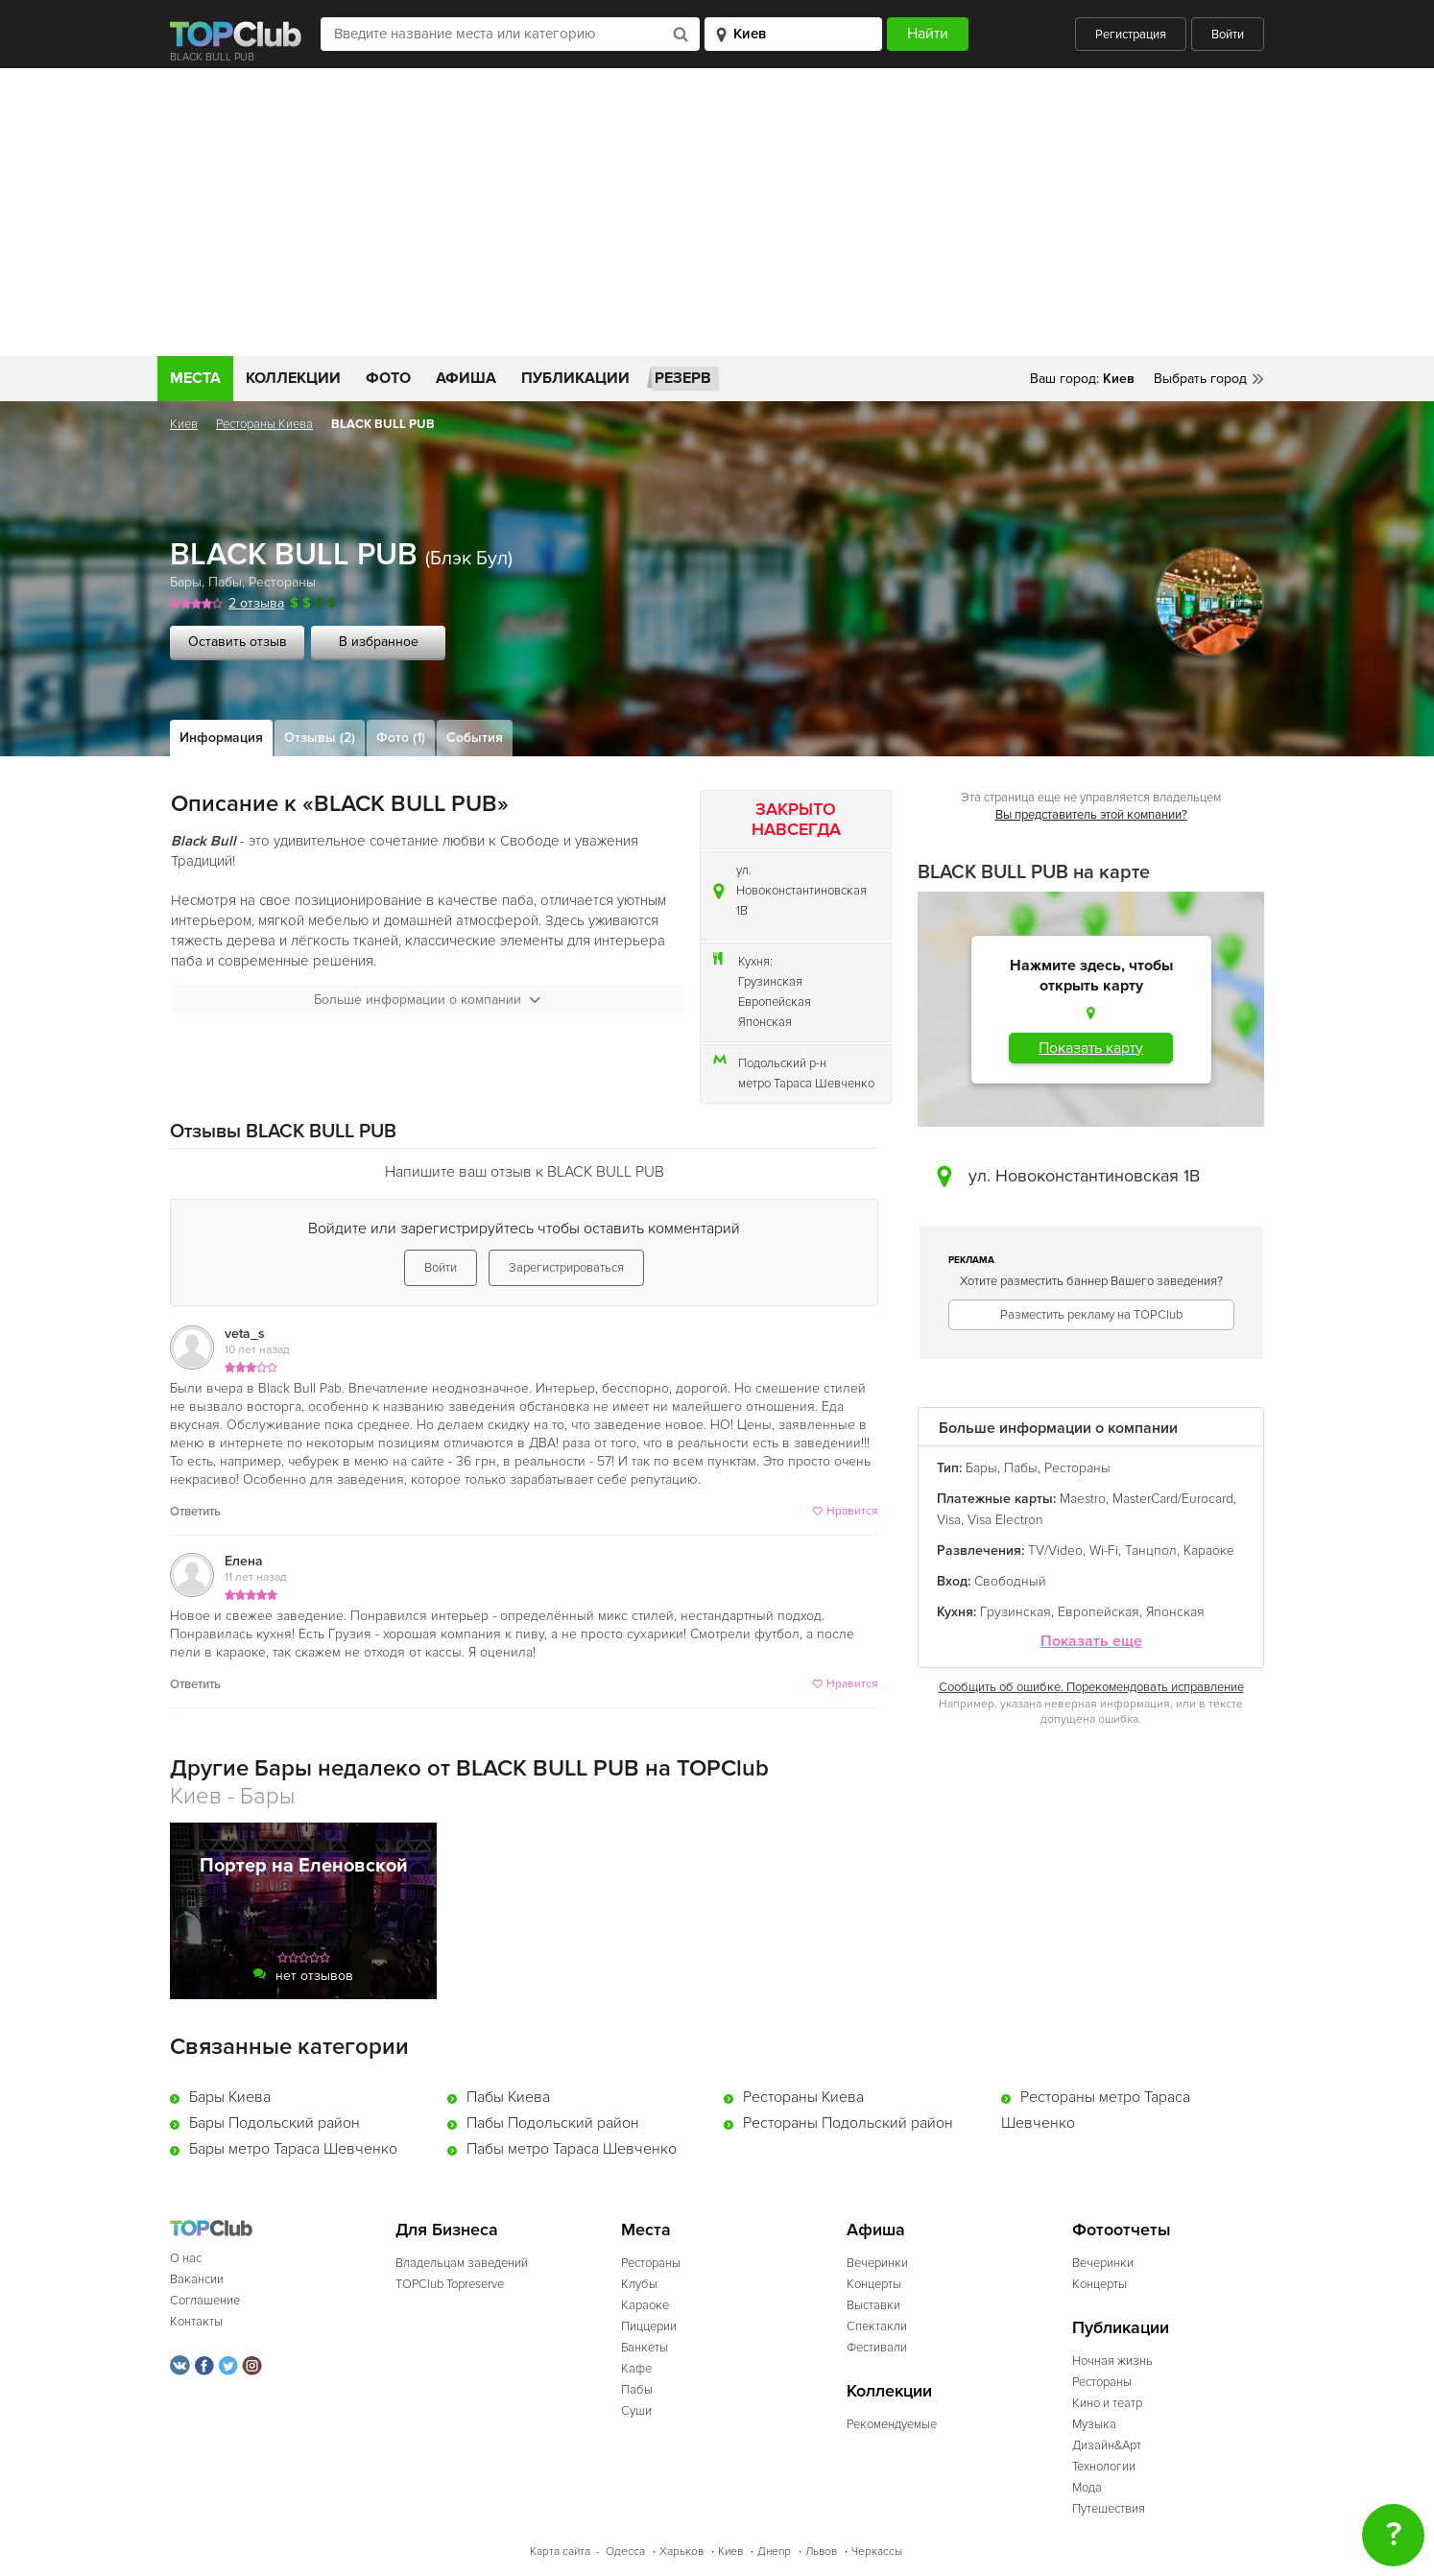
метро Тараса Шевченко (806, 1083)
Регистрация (1130, 34)
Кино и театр (1107, 2403)
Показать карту (1091, 1048)
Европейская (774, 1002)
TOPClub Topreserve (449, 2284)
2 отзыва (256, 603)
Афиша (466, 378)
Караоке (1208, 1550)
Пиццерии (649, 2326)
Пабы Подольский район (552, 2123)
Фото (388, 378)
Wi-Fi (1103, 1550)
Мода (1087, 2487)
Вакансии (197, 2279)
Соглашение (205, 2300)
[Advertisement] (717, 212)
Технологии (1103, 2466)
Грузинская (770, 982)
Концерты (874, 2284)
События (474, 737)
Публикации (575, 378)
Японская (765, 1022)
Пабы (225, 582)
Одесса (625, 2551)
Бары (186, 582)
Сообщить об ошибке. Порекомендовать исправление (1091, 1687)
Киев (184, 424)
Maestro (1083, 1499)
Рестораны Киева (264, 424)
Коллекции (293, 378)
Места (195, 378)
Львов (821, 2551)
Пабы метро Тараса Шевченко (571, 2149)
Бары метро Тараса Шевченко (293, 2149)
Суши (636, 2411)
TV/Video (1055, 1550)
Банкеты (644, 2347)
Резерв (683, 378)
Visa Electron (1005, 1520)
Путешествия (1108, 2508)
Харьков (681, 2551)
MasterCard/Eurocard (1172, 1499)
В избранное (378, 641)
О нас (186, 2258)
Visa (949, 1520)
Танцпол (1151, 1550)
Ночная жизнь (1112, 2361)
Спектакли (877, 2326)
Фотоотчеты (1121, 2230)
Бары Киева (230, 2097)
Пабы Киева (508, 2097)
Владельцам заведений (461, 2263)
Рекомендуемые (892, 2424)
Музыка (1094, 2424)
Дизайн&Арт (1106, 2445)
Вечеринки (877, 2263)
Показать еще (1091, 1642)
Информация (221, 737)
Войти (1227, 34)
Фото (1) (400, 737)
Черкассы (876, 2551)
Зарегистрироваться (566, 1268)
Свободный (1010, 1581)
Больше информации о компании (427, 999)
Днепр (774, 2551)
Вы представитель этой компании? (1091, 815)
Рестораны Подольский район (848, 2123)
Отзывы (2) (319, 737)
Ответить (195, 1511)
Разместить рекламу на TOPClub (1091, 1315)
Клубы (639, 2284)
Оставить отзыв (237, 641)
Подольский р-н (782, 1063)
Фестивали (877, 2347)
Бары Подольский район (274, 2123)
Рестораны (282, 582)
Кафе (636, 2368)
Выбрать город (1200, 378)
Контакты (196, 2321)
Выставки (873, 2305)
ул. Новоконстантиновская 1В (801, 890)
